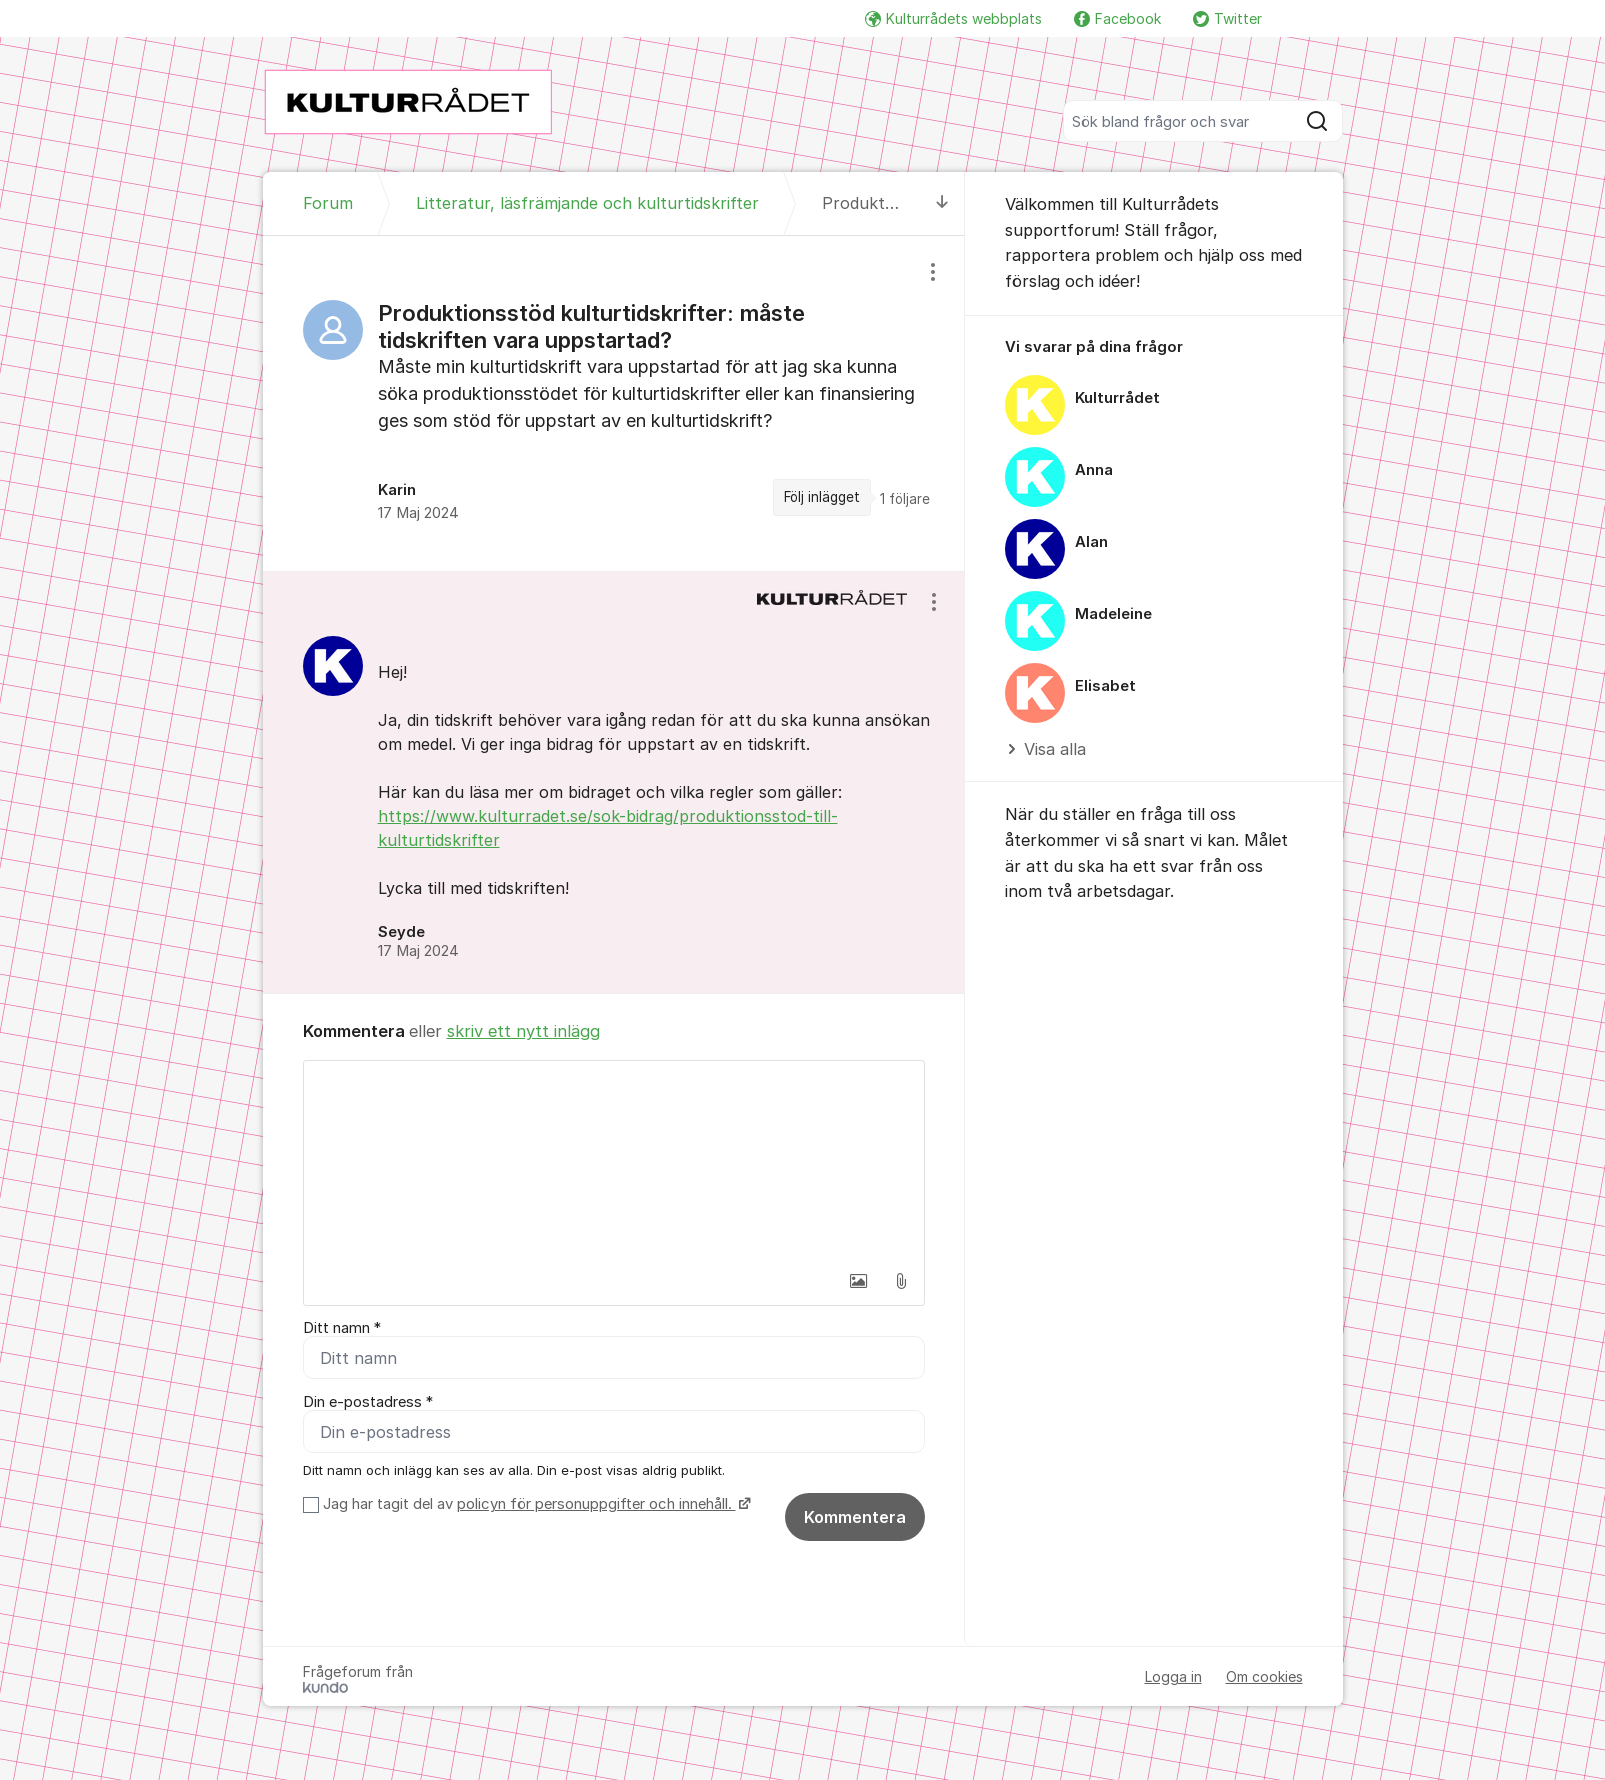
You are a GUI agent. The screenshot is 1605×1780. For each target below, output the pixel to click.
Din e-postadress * (368, 1404)
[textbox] (614, 1161)
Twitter (1227, 18)
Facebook (1117, 18)
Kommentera (855, 1521)
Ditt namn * (342, 1328)
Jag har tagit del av (534, 1508)
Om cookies (1264, 1680)
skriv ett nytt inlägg (523, 1031)
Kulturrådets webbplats (953, 18)
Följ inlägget (822, 497)
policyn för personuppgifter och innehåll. (596, 1508)
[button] (859, 1281)
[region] (614, 403)
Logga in (1173, 1680)
